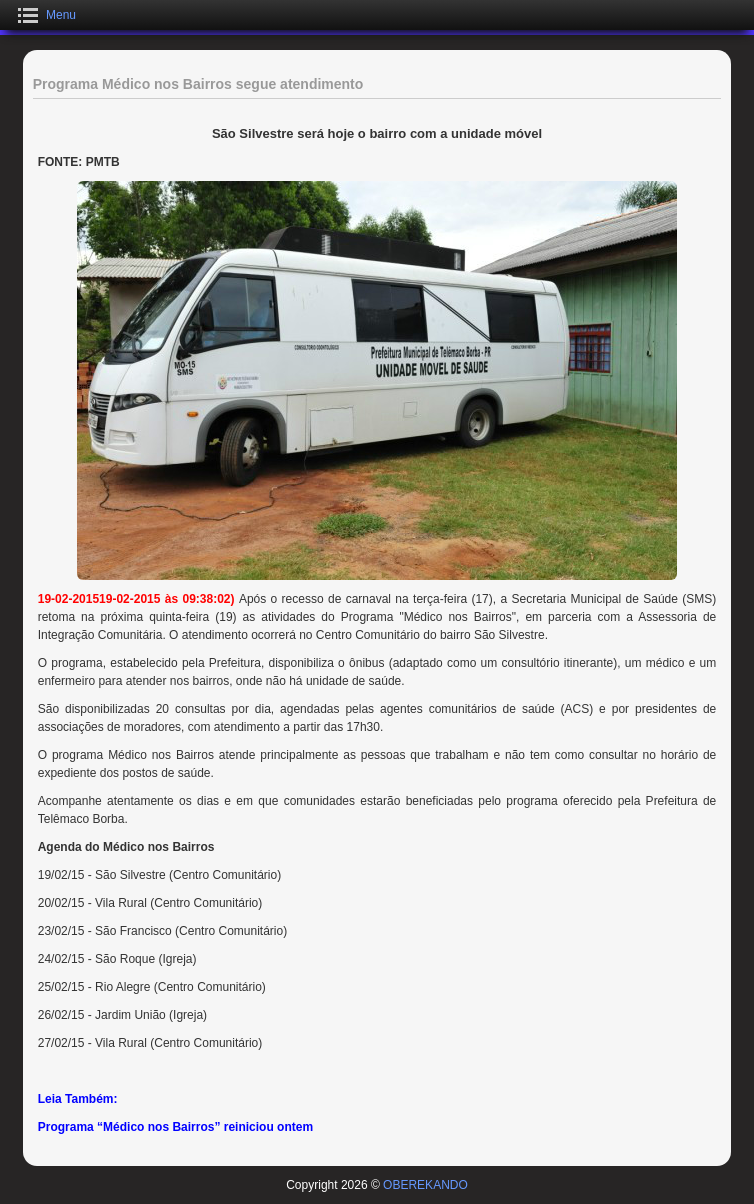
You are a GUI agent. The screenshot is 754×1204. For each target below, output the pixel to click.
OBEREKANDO (425, 1185)
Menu (61, 15)
